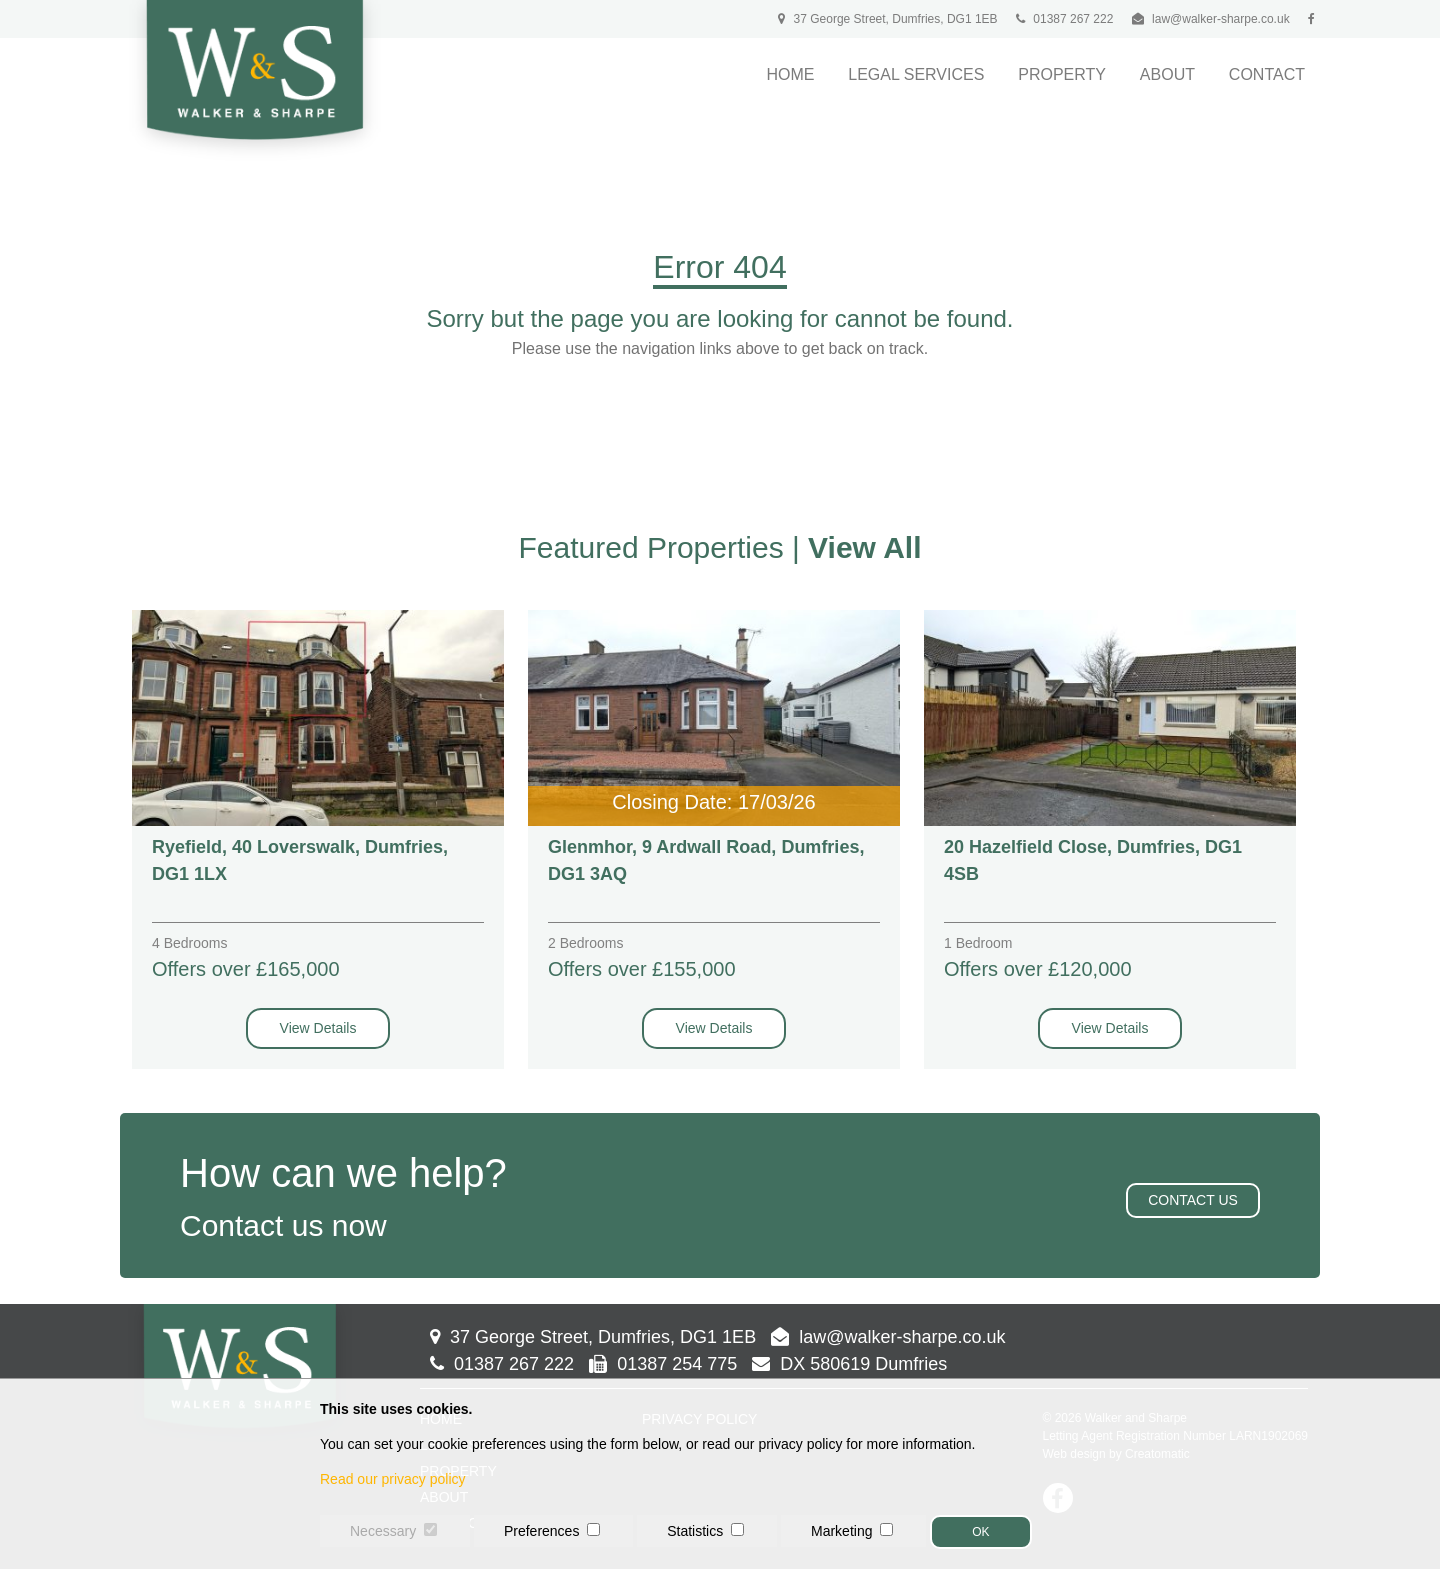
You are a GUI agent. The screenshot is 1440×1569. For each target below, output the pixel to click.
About (1167, 74)
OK (980, 1532)
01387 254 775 (663, 1364)
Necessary (383, 1531)
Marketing (841, 1531)
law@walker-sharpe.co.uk (1221, 19)
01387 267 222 (1064, 19)
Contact (1267, 74)
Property (1062, 74)
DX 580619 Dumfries (849, 1364)
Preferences (541, 1531)
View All (864, 547)
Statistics (695, 1531)
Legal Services (916, 74)
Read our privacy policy (393, 1479)
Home (790, 74)
